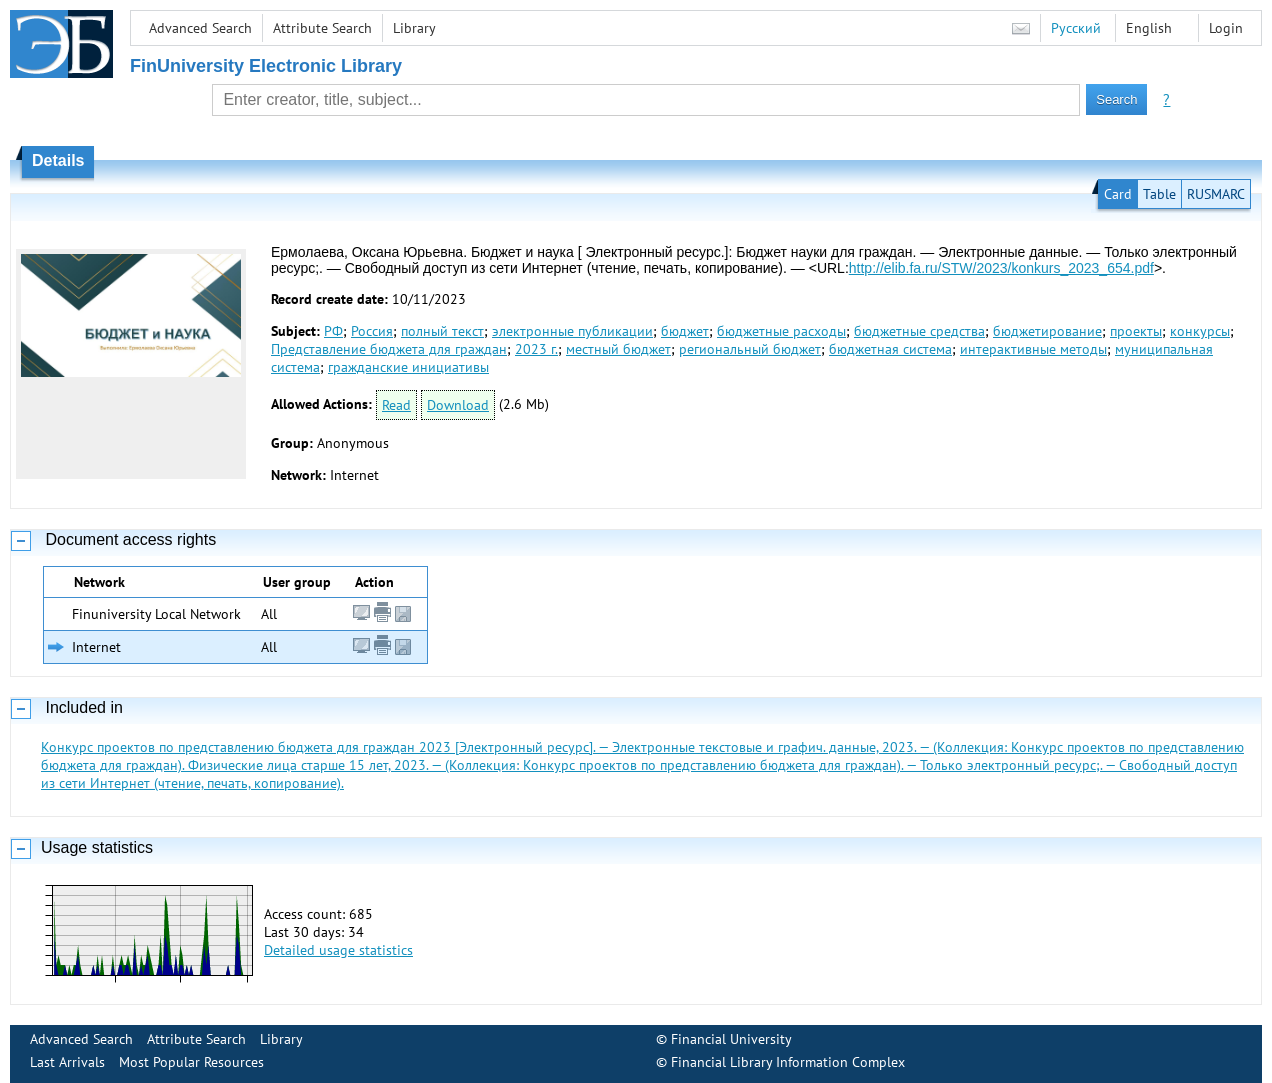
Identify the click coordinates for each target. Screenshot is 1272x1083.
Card (1118, 194)
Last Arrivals (67, 1062)
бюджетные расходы (781, 331)
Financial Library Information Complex (788, 1062)
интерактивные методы (1033, 349)
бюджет (685, 331)
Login (1226, 28)
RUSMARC (1216, 194)
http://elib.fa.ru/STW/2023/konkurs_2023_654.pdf (1001, 268)
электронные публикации (572, 331)
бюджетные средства (919, 331)
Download (458, 405)
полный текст (442, 331)
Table (1159, 194)
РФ (333, 331)
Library (414, 28)
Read (396, 405)
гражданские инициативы (408, 367)
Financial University (731, 1039)
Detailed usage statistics (338, 950)
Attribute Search (322, 28)
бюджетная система (890, 349)
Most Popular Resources (191, 1062)
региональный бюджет (750, 349)
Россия (372, 331)
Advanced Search (200, 28)
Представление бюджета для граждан (389, 349)
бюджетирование (1047, 331)
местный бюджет (618, 349)
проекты (1136, 331)
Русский (1076, 28)
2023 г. (536, 349)
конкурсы (1200, 331)
